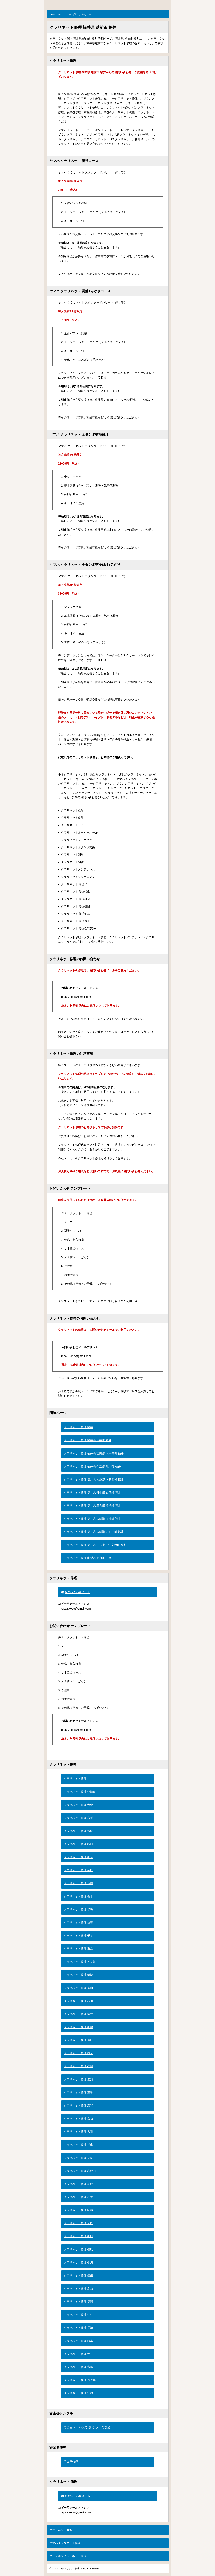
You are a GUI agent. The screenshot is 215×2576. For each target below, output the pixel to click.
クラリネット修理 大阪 (78, 2131)
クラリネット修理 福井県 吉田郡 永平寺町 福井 (94, 1453)
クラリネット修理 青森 (78, 1804)
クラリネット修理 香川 (78, 2262)
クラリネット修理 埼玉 (78, 1922)
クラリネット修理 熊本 (78, 2340)
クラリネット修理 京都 (78, 2118)
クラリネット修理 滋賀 (78, 2105)
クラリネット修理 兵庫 (78, 2144)
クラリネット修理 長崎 (78, 2327)
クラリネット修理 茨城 (78, 1883)
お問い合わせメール (81, 14)
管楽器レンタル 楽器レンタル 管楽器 (87, 2427)
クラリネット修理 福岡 (78, 2301)
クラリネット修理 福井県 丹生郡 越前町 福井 (92, 1492)
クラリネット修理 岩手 (78, 1817)
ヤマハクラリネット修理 (65, 2543)
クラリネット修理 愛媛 (78, 2275)
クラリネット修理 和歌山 (80, 2170)
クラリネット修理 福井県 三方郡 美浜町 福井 (92, 1505)
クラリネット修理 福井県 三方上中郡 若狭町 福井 (95, 1544)
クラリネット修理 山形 (78, 1857)
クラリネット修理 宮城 (78, 1831)
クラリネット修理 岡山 (78, 2210)
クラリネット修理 (75, 1778)
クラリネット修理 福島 (78, 1870)
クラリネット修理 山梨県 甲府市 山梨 (87, 1557)
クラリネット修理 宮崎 (78, 2367)
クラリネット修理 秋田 (78, 1844)
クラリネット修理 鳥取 (78, 2184)
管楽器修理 (71, 2461)
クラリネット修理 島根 (78, 2197)
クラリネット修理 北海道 (80, 1791)
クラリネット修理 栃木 (78, 1896)
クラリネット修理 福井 (78, 1427)
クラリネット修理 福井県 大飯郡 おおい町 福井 (94, 1531)
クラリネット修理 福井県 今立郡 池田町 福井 (92, 1466)
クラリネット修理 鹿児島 (80, 2380)
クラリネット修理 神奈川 (80, 1961)
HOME (55, 14)
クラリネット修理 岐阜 (78, 2053)
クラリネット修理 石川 (78, 2001)
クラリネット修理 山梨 (78, 2027)
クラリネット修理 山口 (78, 2236)
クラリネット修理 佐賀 (78, 2314)
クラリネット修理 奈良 (78, 2157)
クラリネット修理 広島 (78, 2223)
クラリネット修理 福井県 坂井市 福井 (87, 1440)
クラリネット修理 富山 (78, 1987)
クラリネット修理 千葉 (78, 1935)
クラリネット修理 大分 (78, 2354)
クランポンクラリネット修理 (67, 2556)
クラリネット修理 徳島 (78, 2249)
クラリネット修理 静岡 (78, 2066)
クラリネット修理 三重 (78, 2092)
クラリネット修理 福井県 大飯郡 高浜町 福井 (92, 1518)
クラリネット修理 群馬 (78, 1909)
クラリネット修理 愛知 (78, 2079)
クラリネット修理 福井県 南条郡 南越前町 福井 (94, 1479)
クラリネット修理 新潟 (78, 1974)
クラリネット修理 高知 (78, 2288)
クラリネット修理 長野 (78, 2040)
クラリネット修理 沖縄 (78, 2393)
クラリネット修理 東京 (78, 1948)
